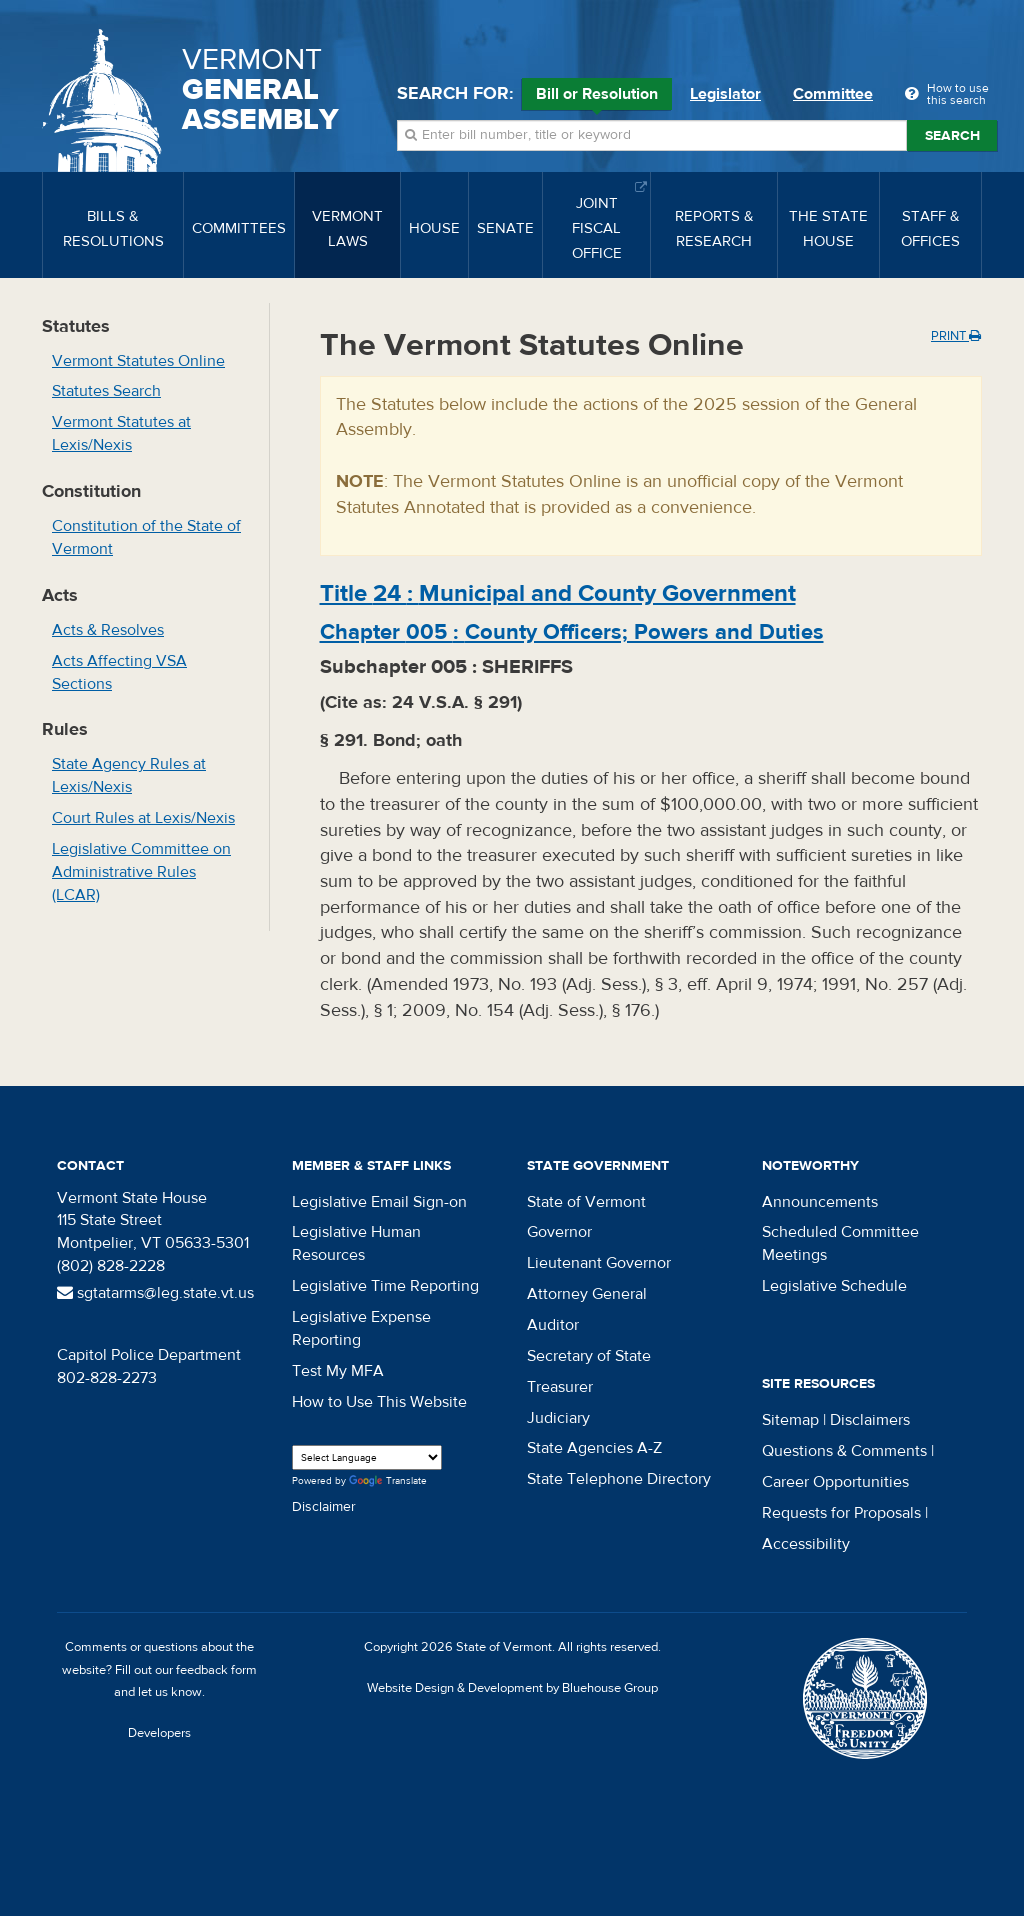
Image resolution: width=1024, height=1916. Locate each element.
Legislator (725, 94)
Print (956, 336)
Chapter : (572, 632)
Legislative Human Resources (356, 1243)
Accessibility (806, 1544)
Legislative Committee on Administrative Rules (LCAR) (141, 872)
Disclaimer (324, 1507)
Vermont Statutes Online (138, 361)
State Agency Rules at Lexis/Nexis (129, 775)
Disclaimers (870, 1420)
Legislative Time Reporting (385, 1286)
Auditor (553, 1325)
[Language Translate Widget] (367, 1457)
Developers (159, 1733)
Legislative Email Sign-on (379, 1202)
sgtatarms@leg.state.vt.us (155, 1293)
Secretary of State (589, 1356)
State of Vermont (586, 1202)
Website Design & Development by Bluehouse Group (512, 1688)
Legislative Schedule (834, 1286)
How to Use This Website (379, 1402)
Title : (558, 593)
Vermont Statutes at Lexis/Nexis (121, 433)
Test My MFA (338, 1371)
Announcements (820, 1202)
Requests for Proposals (841, 1513)
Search (952, 136)
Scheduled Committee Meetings (840, 1243)
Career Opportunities (835, 1482)
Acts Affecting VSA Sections (119, 672)
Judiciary (558, 1418)
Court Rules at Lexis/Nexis (143, 818)
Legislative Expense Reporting (361, 1328)
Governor (559, 1232)
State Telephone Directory (619, 1479)
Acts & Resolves (108, 630)
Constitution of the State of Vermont (146, 537)
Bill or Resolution (597, 97)
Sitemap (790, 1420)
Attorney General (587, 1294)
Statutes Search (106, 391)
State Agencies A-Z (594, 1448)
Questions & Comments (844, 1451)
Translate (388, 1481)
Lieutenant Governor (599, 1263)
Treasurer (560, 1387)
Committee (833, 94)
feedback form (216, 1670)
